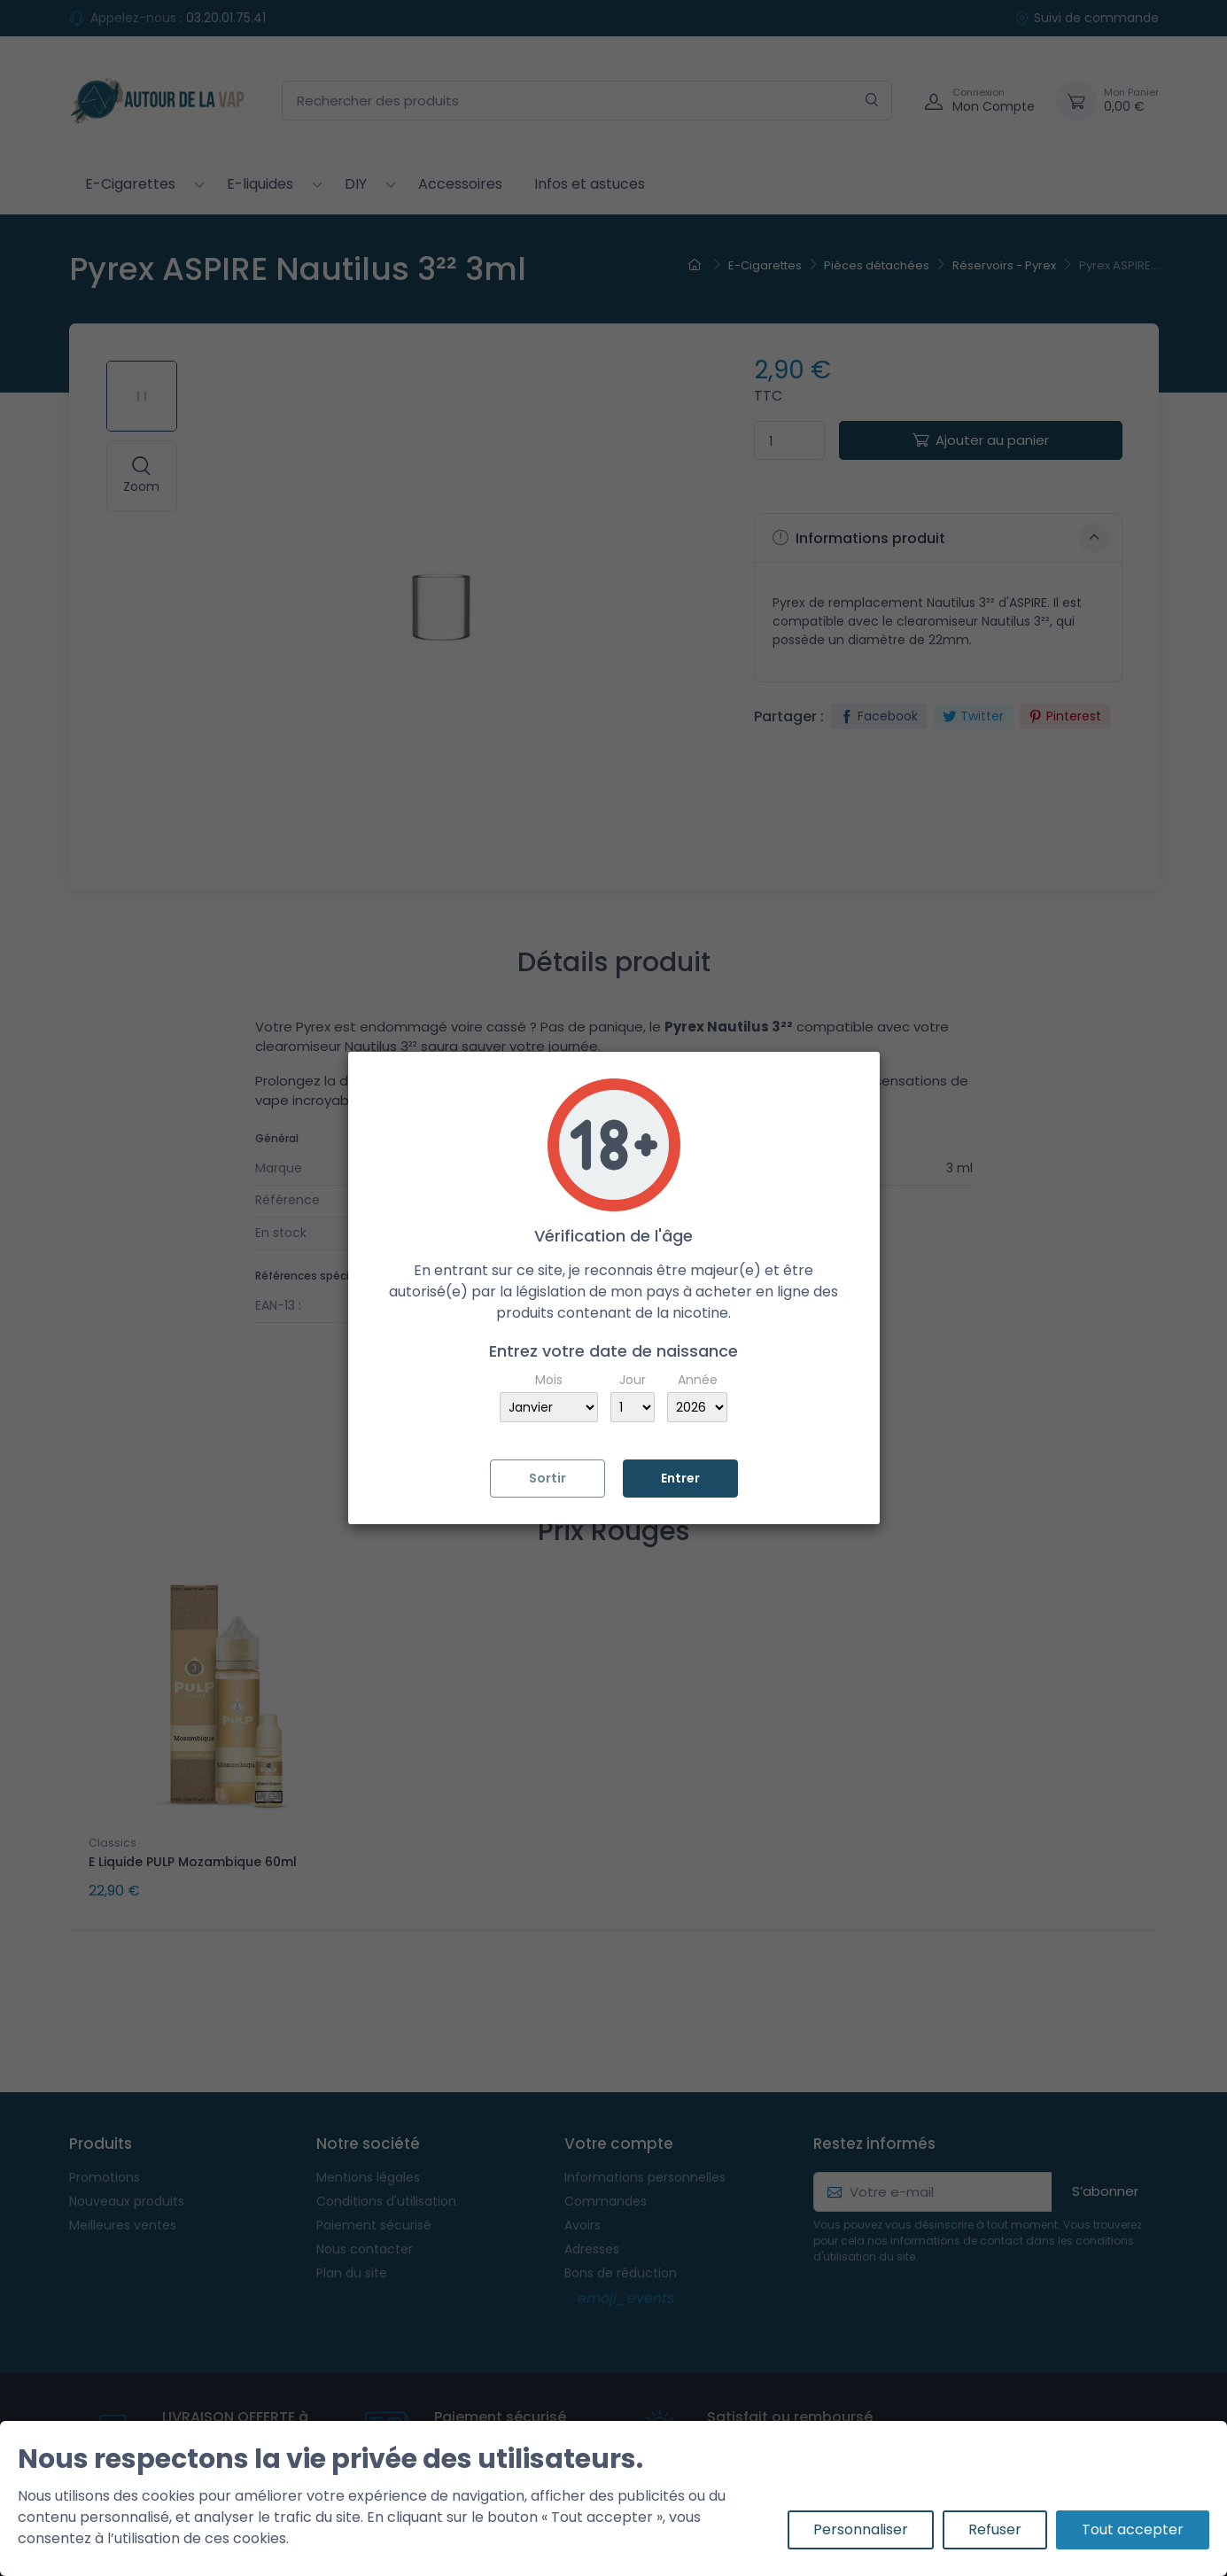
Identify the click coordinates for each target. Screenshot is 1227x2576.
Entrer (680, 1478)
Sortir (547, 1478)
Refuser (994, 2529)
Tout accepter (1133, 2529)
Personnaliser (860, 2529)
